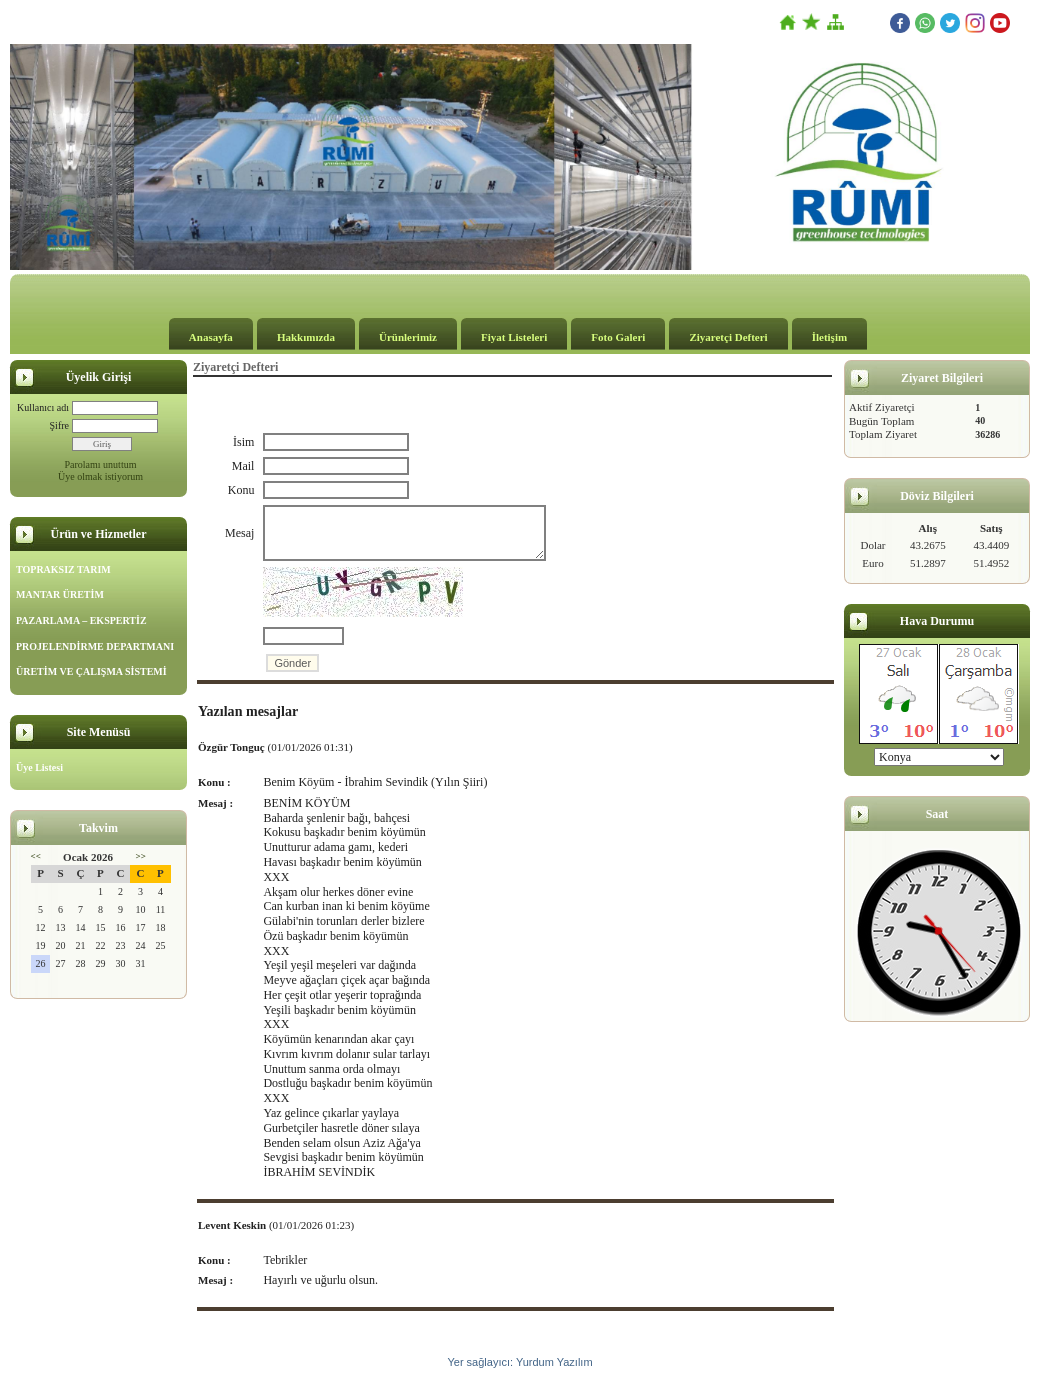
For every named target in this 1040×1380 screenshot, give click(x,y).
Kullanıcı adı (43, 407)
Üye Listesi (39, 767)
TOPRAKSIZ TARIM (63, 569)
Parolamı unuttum (101, 464)
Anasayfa (211, 337)
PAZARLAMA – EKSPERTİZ (81, 620)
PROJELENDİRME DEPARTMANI (95, 646)
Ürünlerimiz (408, 337)
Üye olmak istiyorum (100, 476)
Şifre (59, 425)
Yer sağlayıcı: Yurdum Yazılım (519, 1362)
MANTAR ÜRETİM (60, 594)
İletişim (829, 337)
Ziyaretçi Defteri (728, 337)
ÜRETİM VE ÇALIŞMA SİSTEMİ (91, 671)
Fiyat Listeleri (514, 337)
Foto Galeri (618, 337)
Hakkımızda (306, 337)
